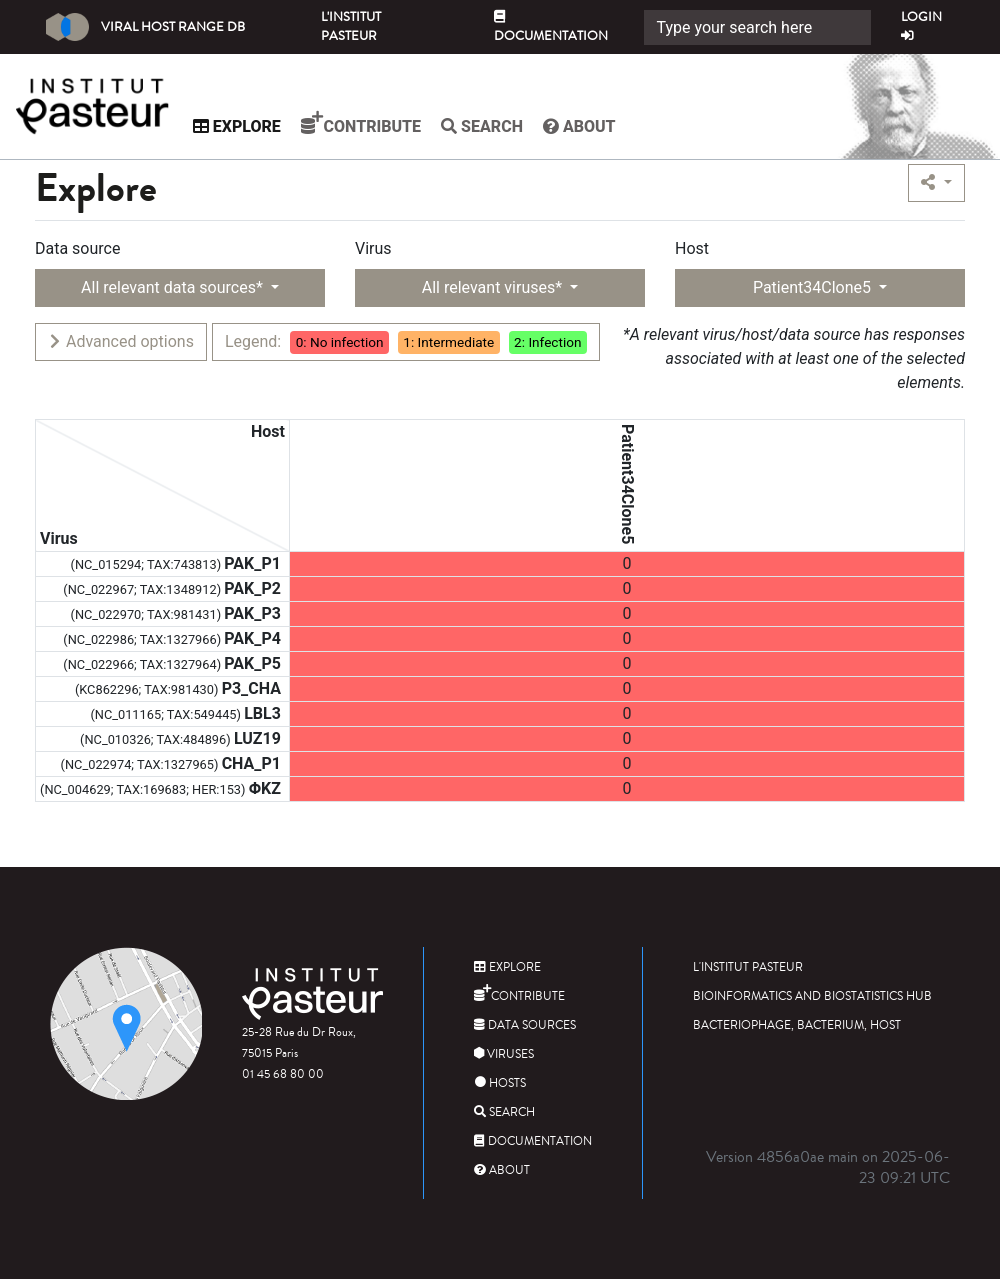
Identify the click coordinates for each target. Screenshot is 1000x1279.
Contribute (375, 123)
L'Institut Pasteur (351, 26)
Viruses (504, 1054)
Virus (373, 248)
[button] (936, 183)
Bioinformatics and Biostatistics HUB (812, 996)
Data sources (525, 1025)
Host (692, 248)
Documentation (551, 28)
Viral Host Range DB (145, 27)
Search (496, 126)
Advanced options (120, 341)
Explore (251, 126)
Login (921, 25)
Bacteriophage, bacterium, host (797, 1025)
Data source (77, 248)
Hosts (500, 1083)
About (593, 126)
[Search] (757, 27)
